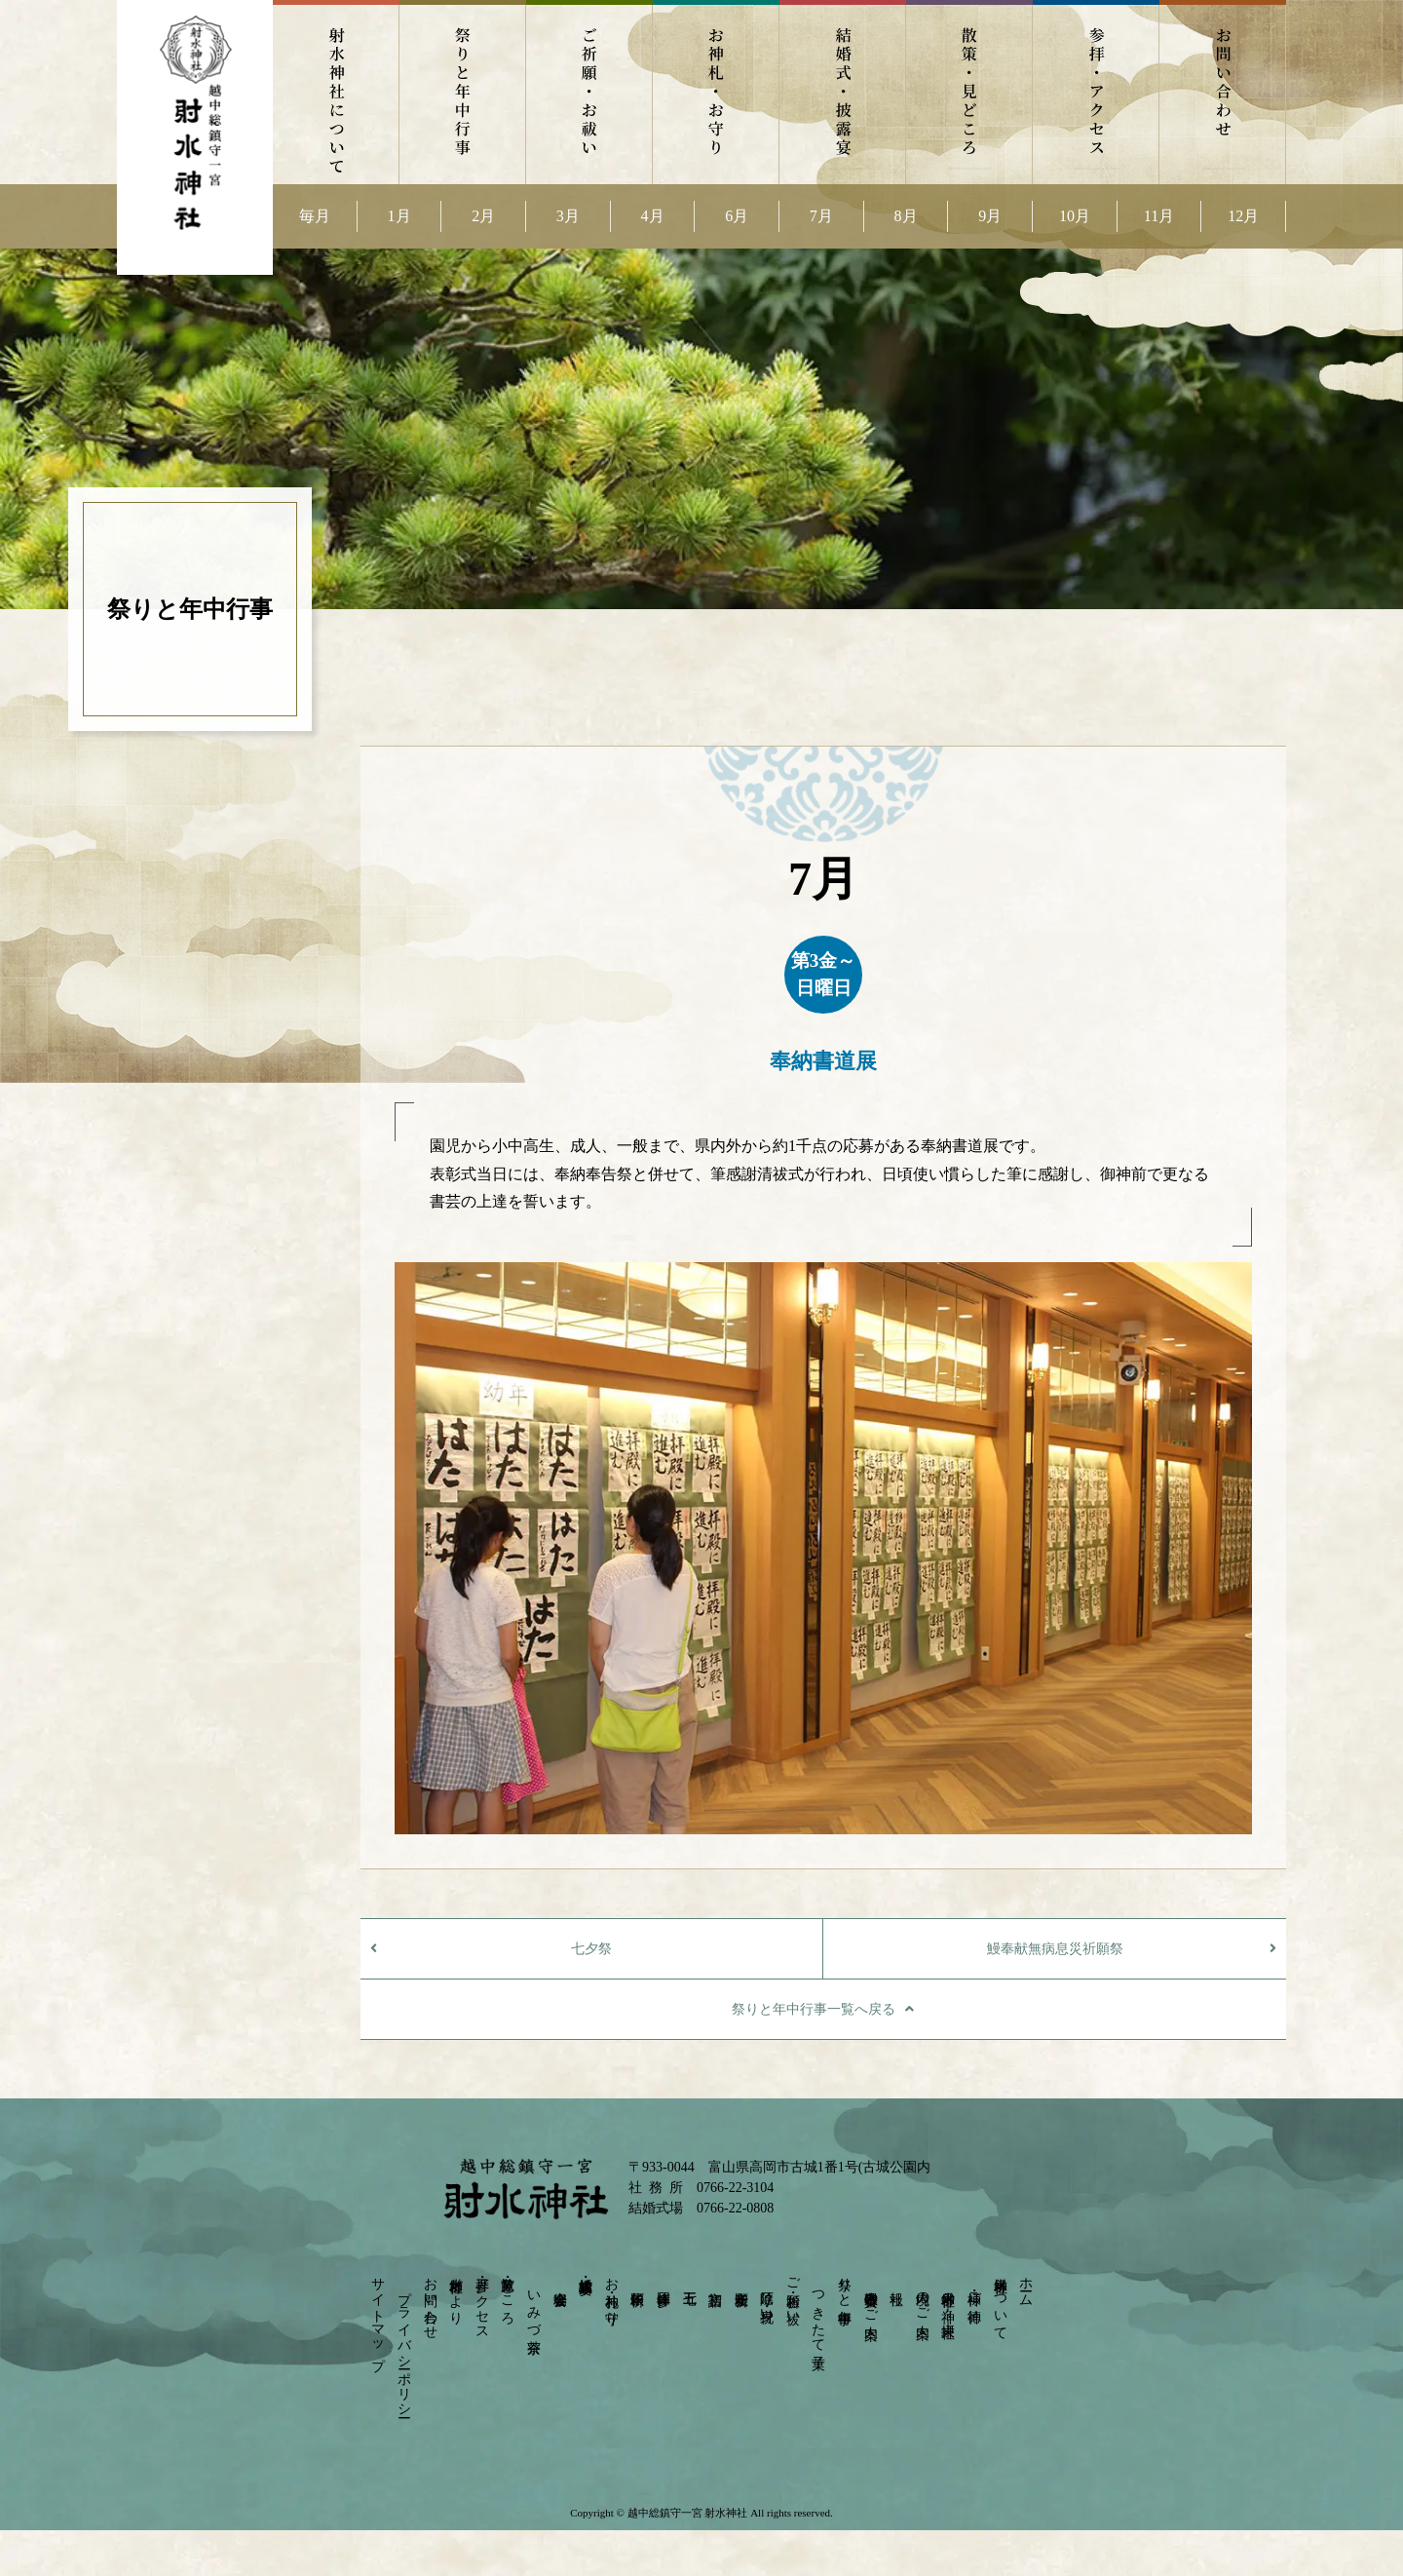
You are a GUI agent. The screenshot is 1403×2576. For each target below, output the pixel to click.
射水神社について (336, 92)
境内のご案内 (922, 2299)
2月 (483, 216)
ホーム (1026, 2284)
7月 (821, 216)
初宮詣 (715, 2282)
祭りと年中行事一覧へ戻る (813, 2009)
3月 (568, 216)
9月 (990, 216)
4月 (652, 216)
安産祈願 (741, 2283)
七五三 (689, 2282)
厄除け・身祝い (767, 2299)
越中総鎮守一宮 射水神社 (687, 2512)
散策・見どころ (969, 92)
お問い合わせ (1222, 92)
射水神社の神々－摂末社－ (948, 2305)
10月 (1074, 216)
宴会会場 (559, 2283)
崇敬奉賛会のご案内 (870, 2299)
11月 (1159, 216)
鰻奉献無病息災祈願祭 (1055, 1949)
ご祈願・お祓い (589, 92)
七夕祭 (591, 1949)
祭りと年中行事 (462, 92)
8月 (906, 216)
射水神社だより (456, 2293)
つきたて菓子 (819, 2314)
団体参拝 (663, 2283)
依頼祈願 (637, 2283)
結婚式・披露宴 (842, 92)
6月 (736, 216)
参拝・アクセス (1096, 92)
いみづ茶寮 (533, 2306)
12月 (1243, 216)
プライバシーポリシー (404, 2346)
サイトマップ (378, 2316)
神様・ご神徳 (974, 2291)
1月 (399, 216)
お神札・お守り (716, 92)
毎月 (314, 216)
